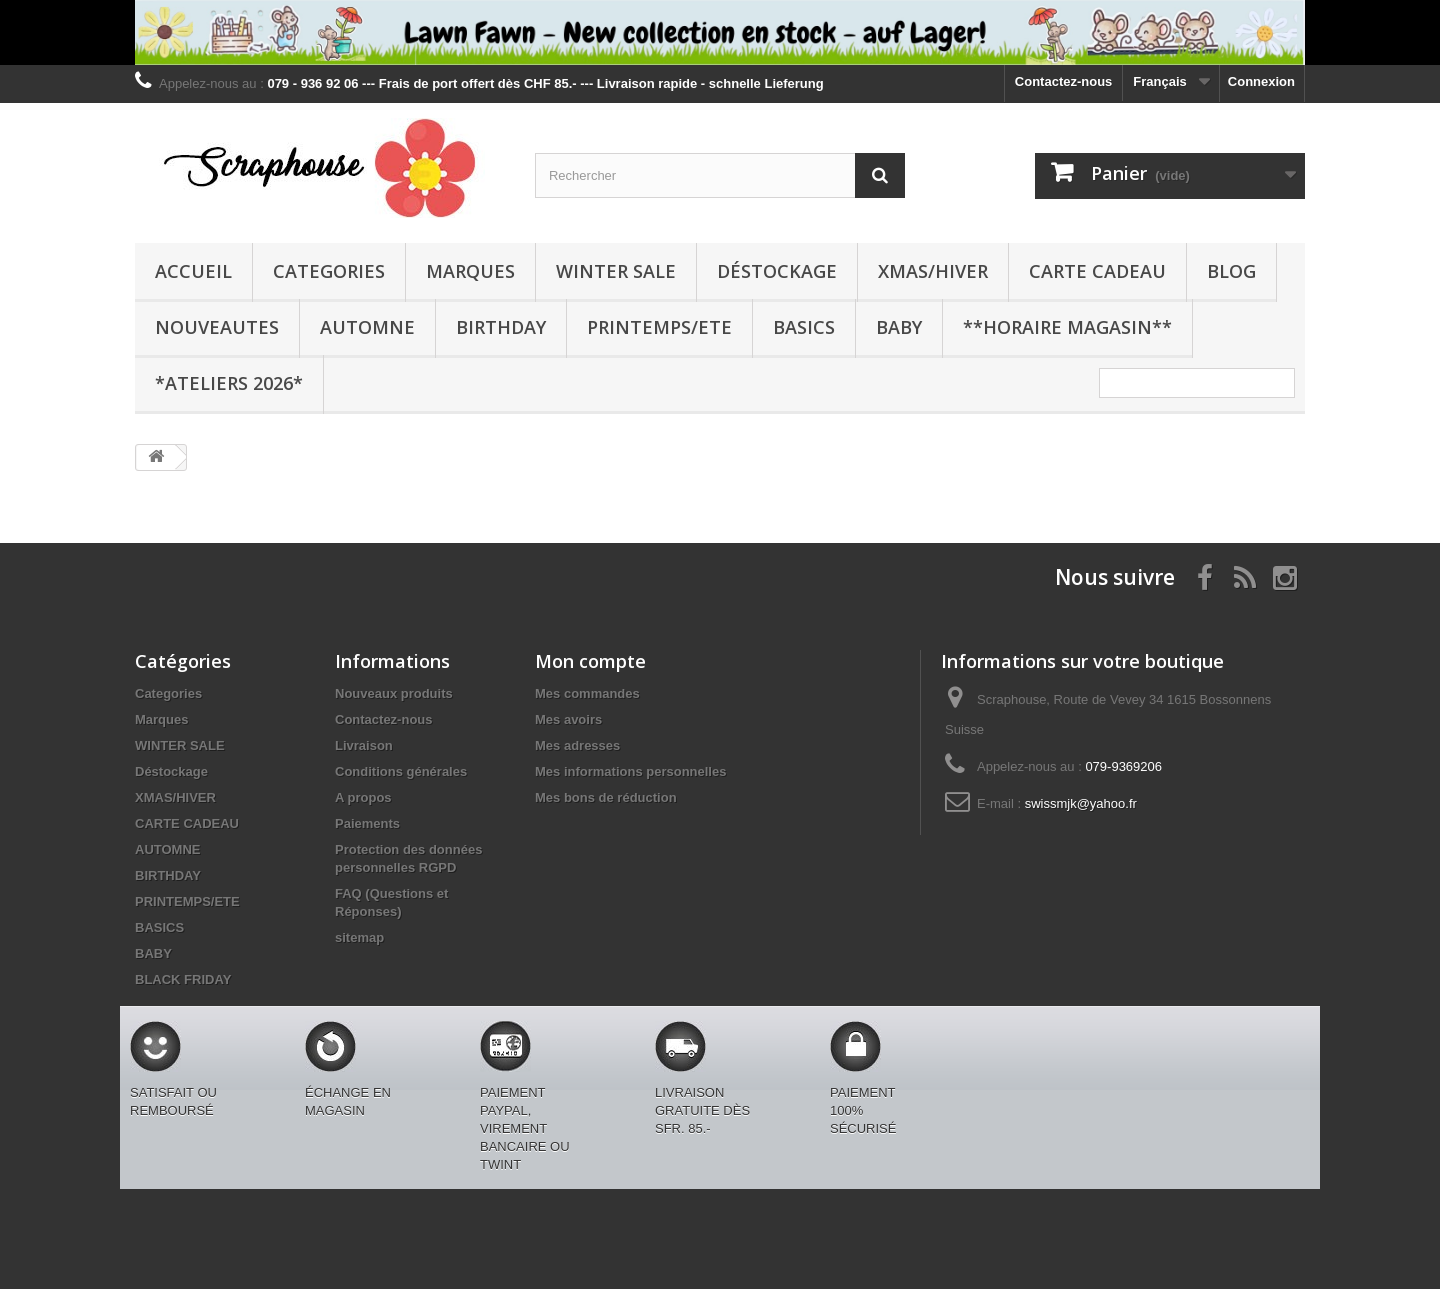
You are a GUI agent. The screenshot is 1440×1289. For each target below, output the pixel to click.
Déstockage (777, 271)
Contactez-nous (1064, 81)
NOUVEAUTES (217, 327)
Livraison (364, 745)
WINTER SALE (616, 271)
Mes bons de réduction (606, 797)
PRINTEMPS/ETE (659, 327)
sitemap (359, 937)
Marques (470, 271)
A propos (363, 797)
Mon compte (590, 661)
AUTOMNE (367, 327)
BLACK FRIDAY (183, 979)
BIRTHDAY (501, 327)
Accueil (193, 271)
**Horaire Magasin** (1067, 327)
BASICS (804, 327)
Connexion (1261, 81)
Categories (329, 271)
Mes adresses (577, 745)
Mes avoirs (568, 719)
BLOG (1231, 271)
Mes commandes (587, 693)
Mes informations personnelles (630, 771)
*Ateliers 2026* (229, 383)
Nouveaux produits (394, 693)
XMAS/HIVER (933, 271)
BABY (899, 327)
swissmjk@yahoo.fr (1081, 803)
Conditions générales (401, 771)
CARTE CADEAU (1097, 271)
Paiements (367, 823)
